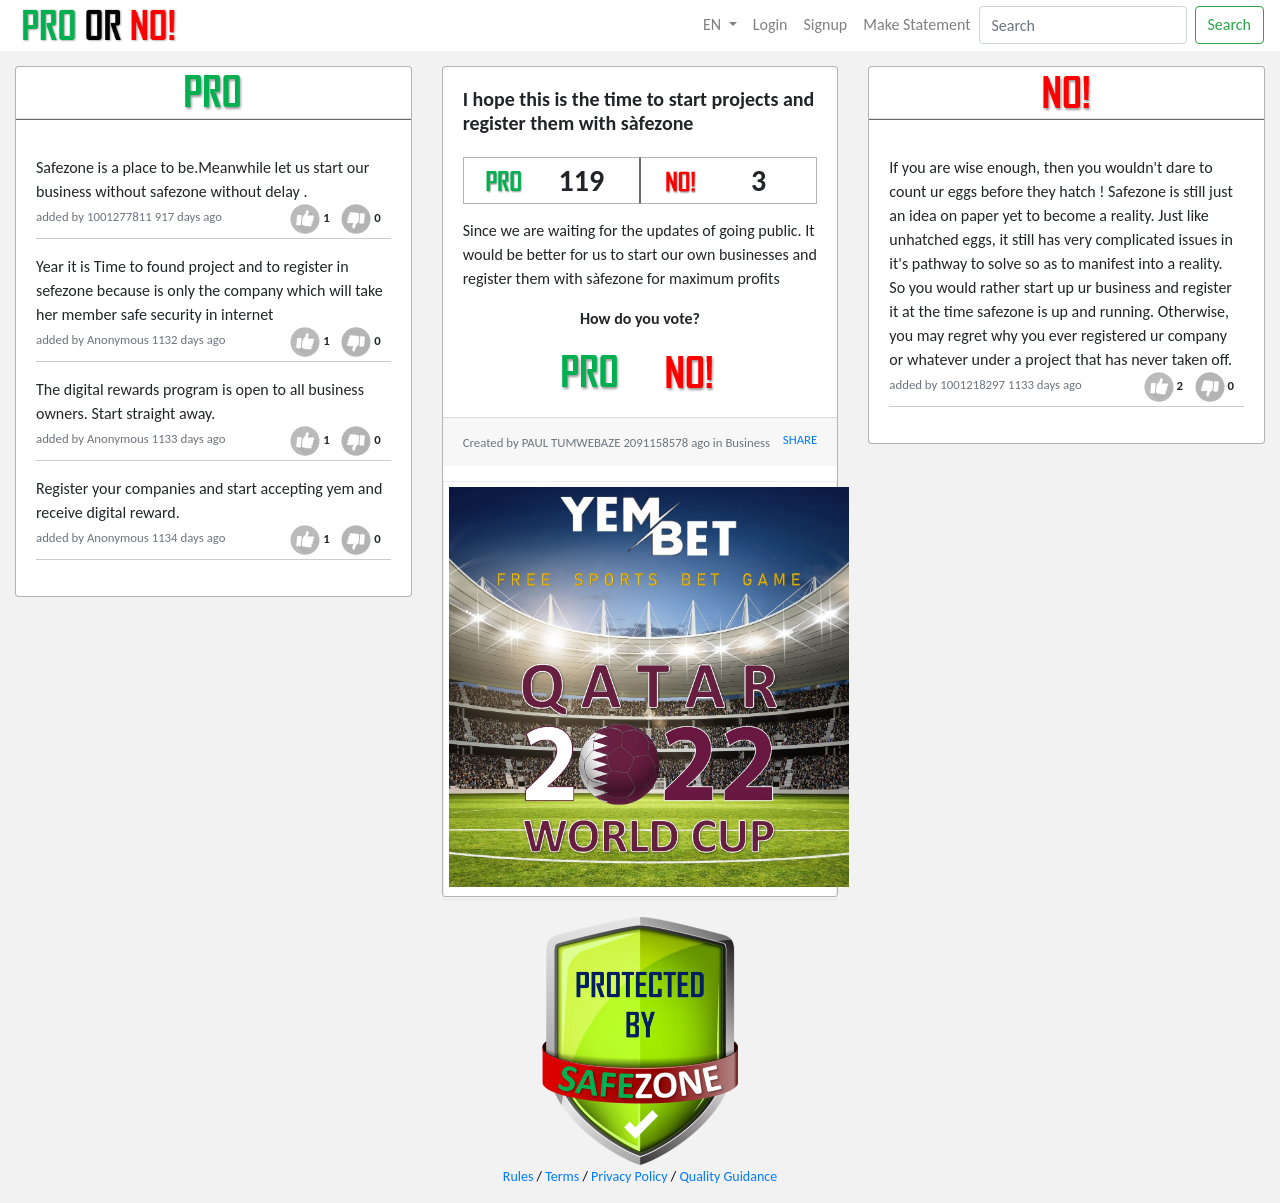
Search (1230, 24)
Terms (562, 1176)
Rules (518, 1176)
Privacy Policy (629, 1176)
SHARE (800, 439)
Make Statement (916, 24)
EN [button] (714, 24)
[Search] (1083, 25)
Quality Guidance (728, 1176)
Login (770, 24)
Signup (826, 24)
